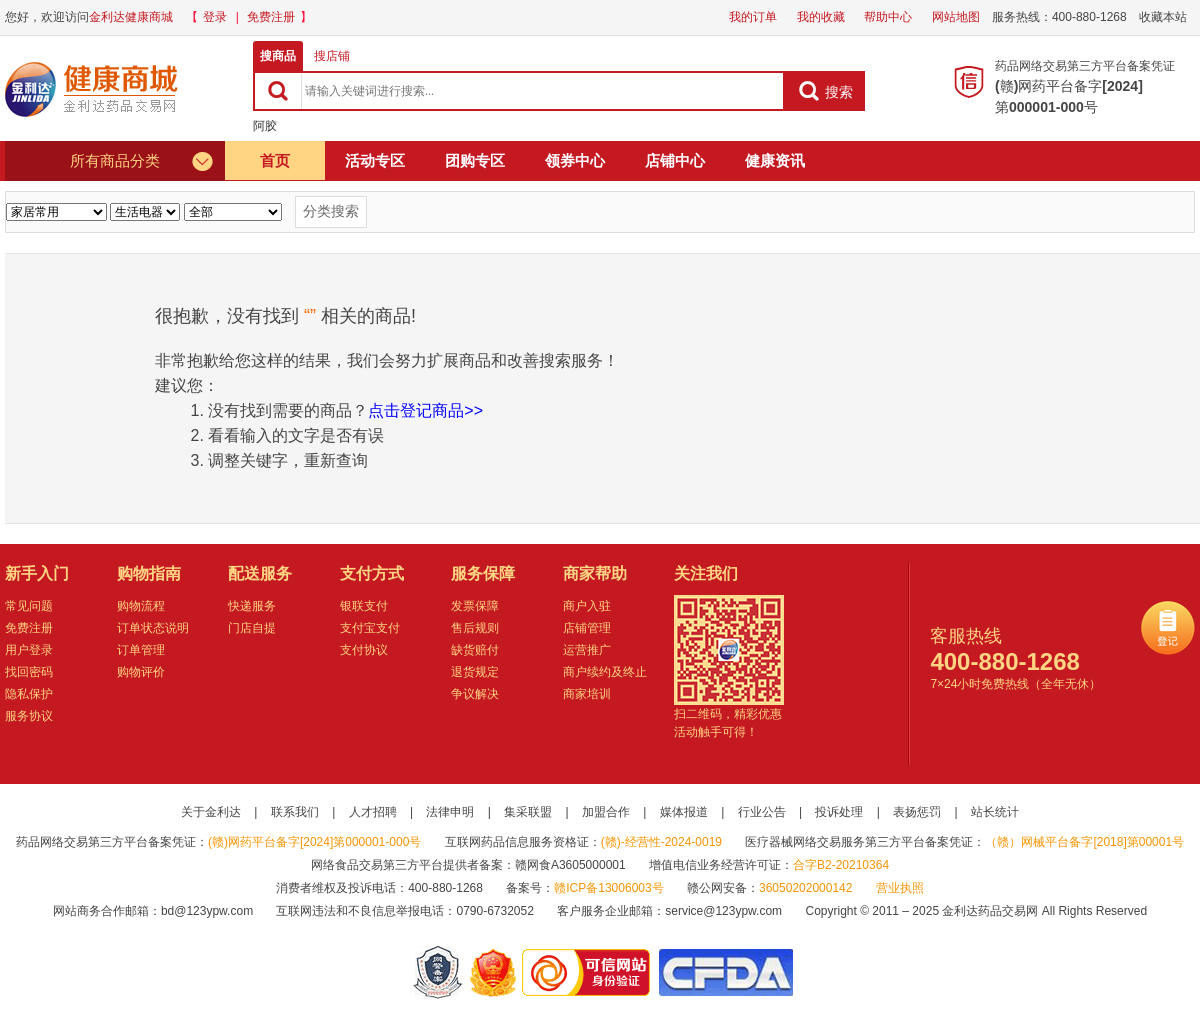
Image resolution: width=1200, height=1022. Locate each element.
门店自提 (252, 628)
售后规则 (475, 628)
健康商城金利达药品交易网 (95, 89)
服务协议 (29, 716)
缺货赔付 (475, 650)
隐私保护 (29, 694)
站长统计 (995, 812)
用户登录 (29, 650)
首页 (275, 160)
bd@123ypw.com (207, 911)
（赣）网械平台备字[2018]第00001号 (1084, 842)
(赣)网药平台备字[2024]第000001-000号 (314, 842)
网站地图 (956, 17)
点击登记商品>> (425, 410)
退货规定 (475, 672)
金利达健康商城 (131, 17)
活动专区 (375, 160)
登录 (215, 17)
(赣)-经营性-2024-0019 (661, 842)
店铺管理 (587, 628)
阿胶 (265, 126)
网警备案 (438, 972)
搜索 (825, 91)
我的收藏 (821, 17)
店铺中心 (675, 160)
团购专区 (475, 160)
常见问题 (29, 606)
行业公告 (762, 812)
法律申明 (450, 812)
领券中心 (575, 160)
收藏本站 (1163, 17)
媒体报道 (684, 812)
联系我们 (295, 812)
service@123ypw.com (723, 911)
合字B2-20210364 (841, 865)
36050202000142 (805, 888)
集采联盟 (528, 812)
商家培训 (587, 694)
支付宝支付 (370, 628)
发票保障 (475, 606)
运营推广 (587, 650)
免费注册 (271, 17)
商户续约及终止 (605, 672)
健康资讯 (775, 160)
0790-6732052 (496, 911)
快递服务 (252, 606)
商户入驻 (587, 606)
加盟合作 (606, 812)
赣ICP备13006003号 (608, 888)
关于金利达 (211, 812)
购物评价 (141, 672)
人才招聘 (373, 812)
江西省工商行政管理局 (494, 972)
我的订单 (753, 17)
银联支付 (364, 606)
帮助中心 (888, 17)
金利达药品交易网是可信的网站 (589, 972)
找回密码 (29, 672)
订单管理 (141, 650)
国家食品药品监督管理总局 (725, 972)
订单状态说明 (153, 628)
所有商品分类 (142, 161)
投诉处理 (839, 812)
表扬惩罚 (917, 812)
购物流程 (141, 606)
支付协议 (364, 650)
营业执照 (900, 888)
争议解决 (475, 694)
